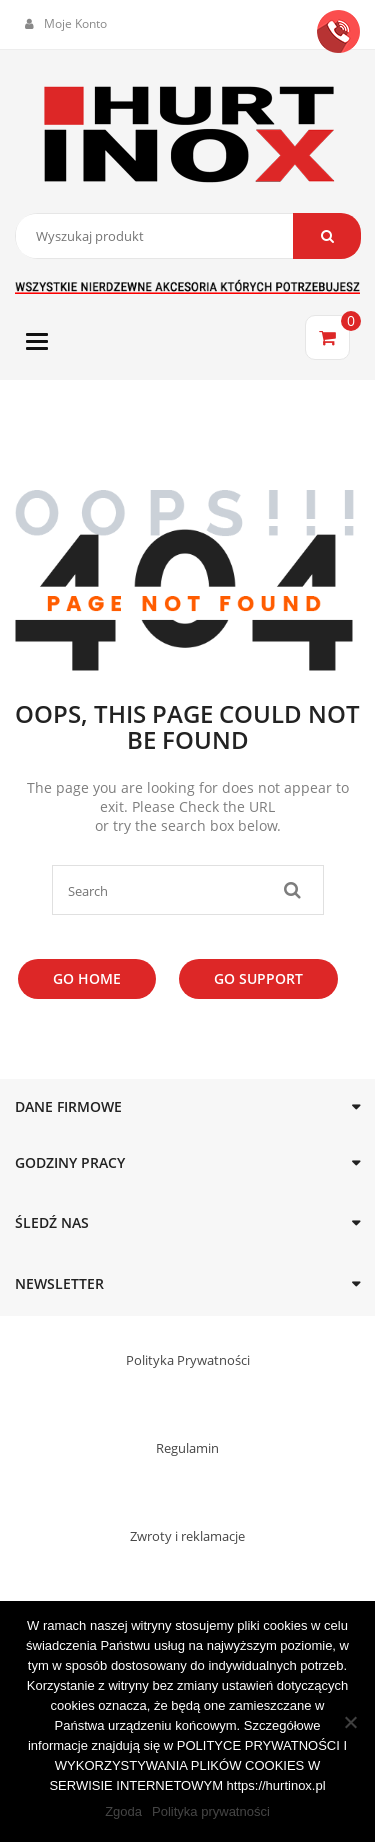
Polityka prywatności (211, 1811)
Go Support (258, 978)
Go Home (87, 978)
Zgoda (123, 1811)
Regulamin (187, 1448)
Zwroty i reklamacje (187, 1536)
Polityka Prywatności (188, 1360)
